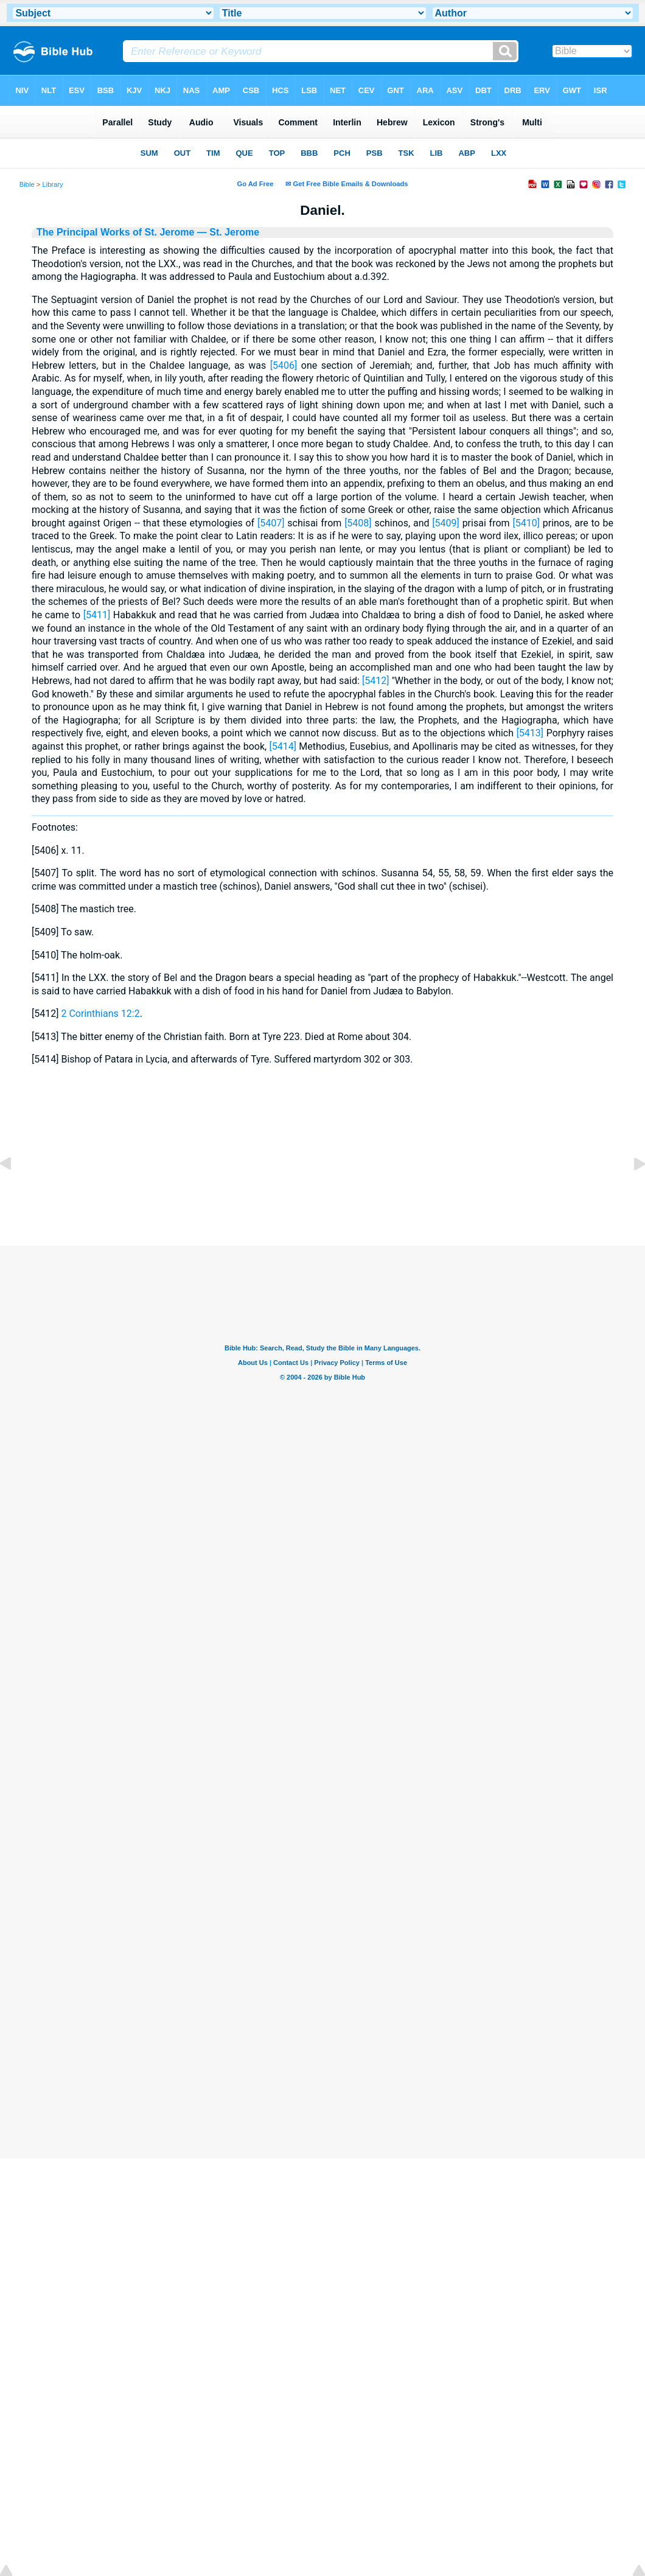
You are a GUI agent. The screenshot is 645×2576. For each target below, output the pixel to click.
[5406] (283, 365)
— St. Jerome (226, 232)
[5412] (375, 680)
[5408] (357, 523)
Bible (27, 184)
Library (52, 184)
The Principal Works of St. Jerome (115, 232)
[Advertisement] (322, 1171)
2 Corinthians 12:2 (100, 1013)
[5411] (96, 615)
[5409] (445, 523)
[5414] (283, 746)
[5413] (530, 733)
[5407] (270, 523)
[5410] (525, 523)
